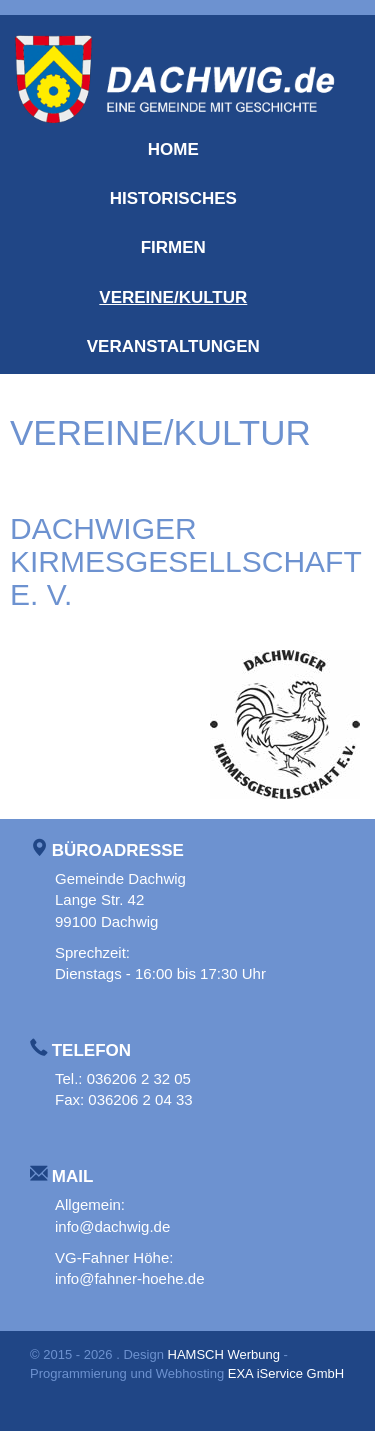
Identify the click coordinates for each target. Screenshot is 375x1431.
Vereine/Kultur (173, 297)
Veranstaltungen (173, 346)
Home (173, 149)
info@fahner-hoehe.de (130, 1278)
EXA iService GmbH (286, 1373)
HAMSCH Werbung (224, 1354)
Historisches (173, 198)
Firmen (173, 247)
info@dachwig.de (112, 1226)
